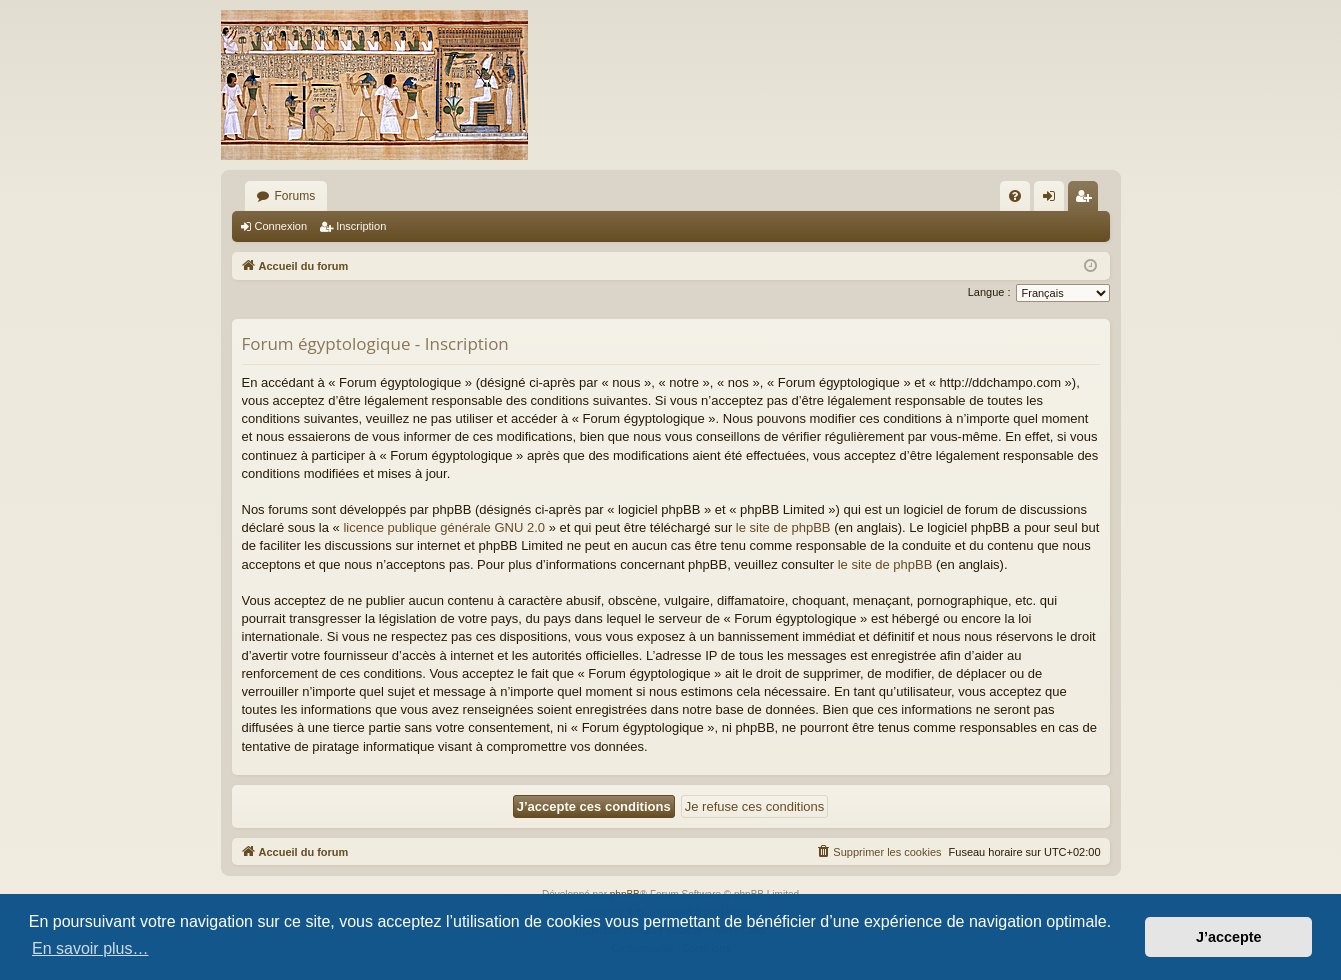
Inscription (361, 226)
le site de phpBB (783, 527)
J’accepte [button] (1229, 937)
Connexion (281, 226)
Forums (295, 196)
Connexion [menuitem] (1052, 200)
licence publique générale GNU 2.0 (444, 527)
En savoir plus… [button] (90, 948)
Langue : (989, 292)
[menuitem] (1015, 196)
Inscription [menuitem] (1086, 200)
